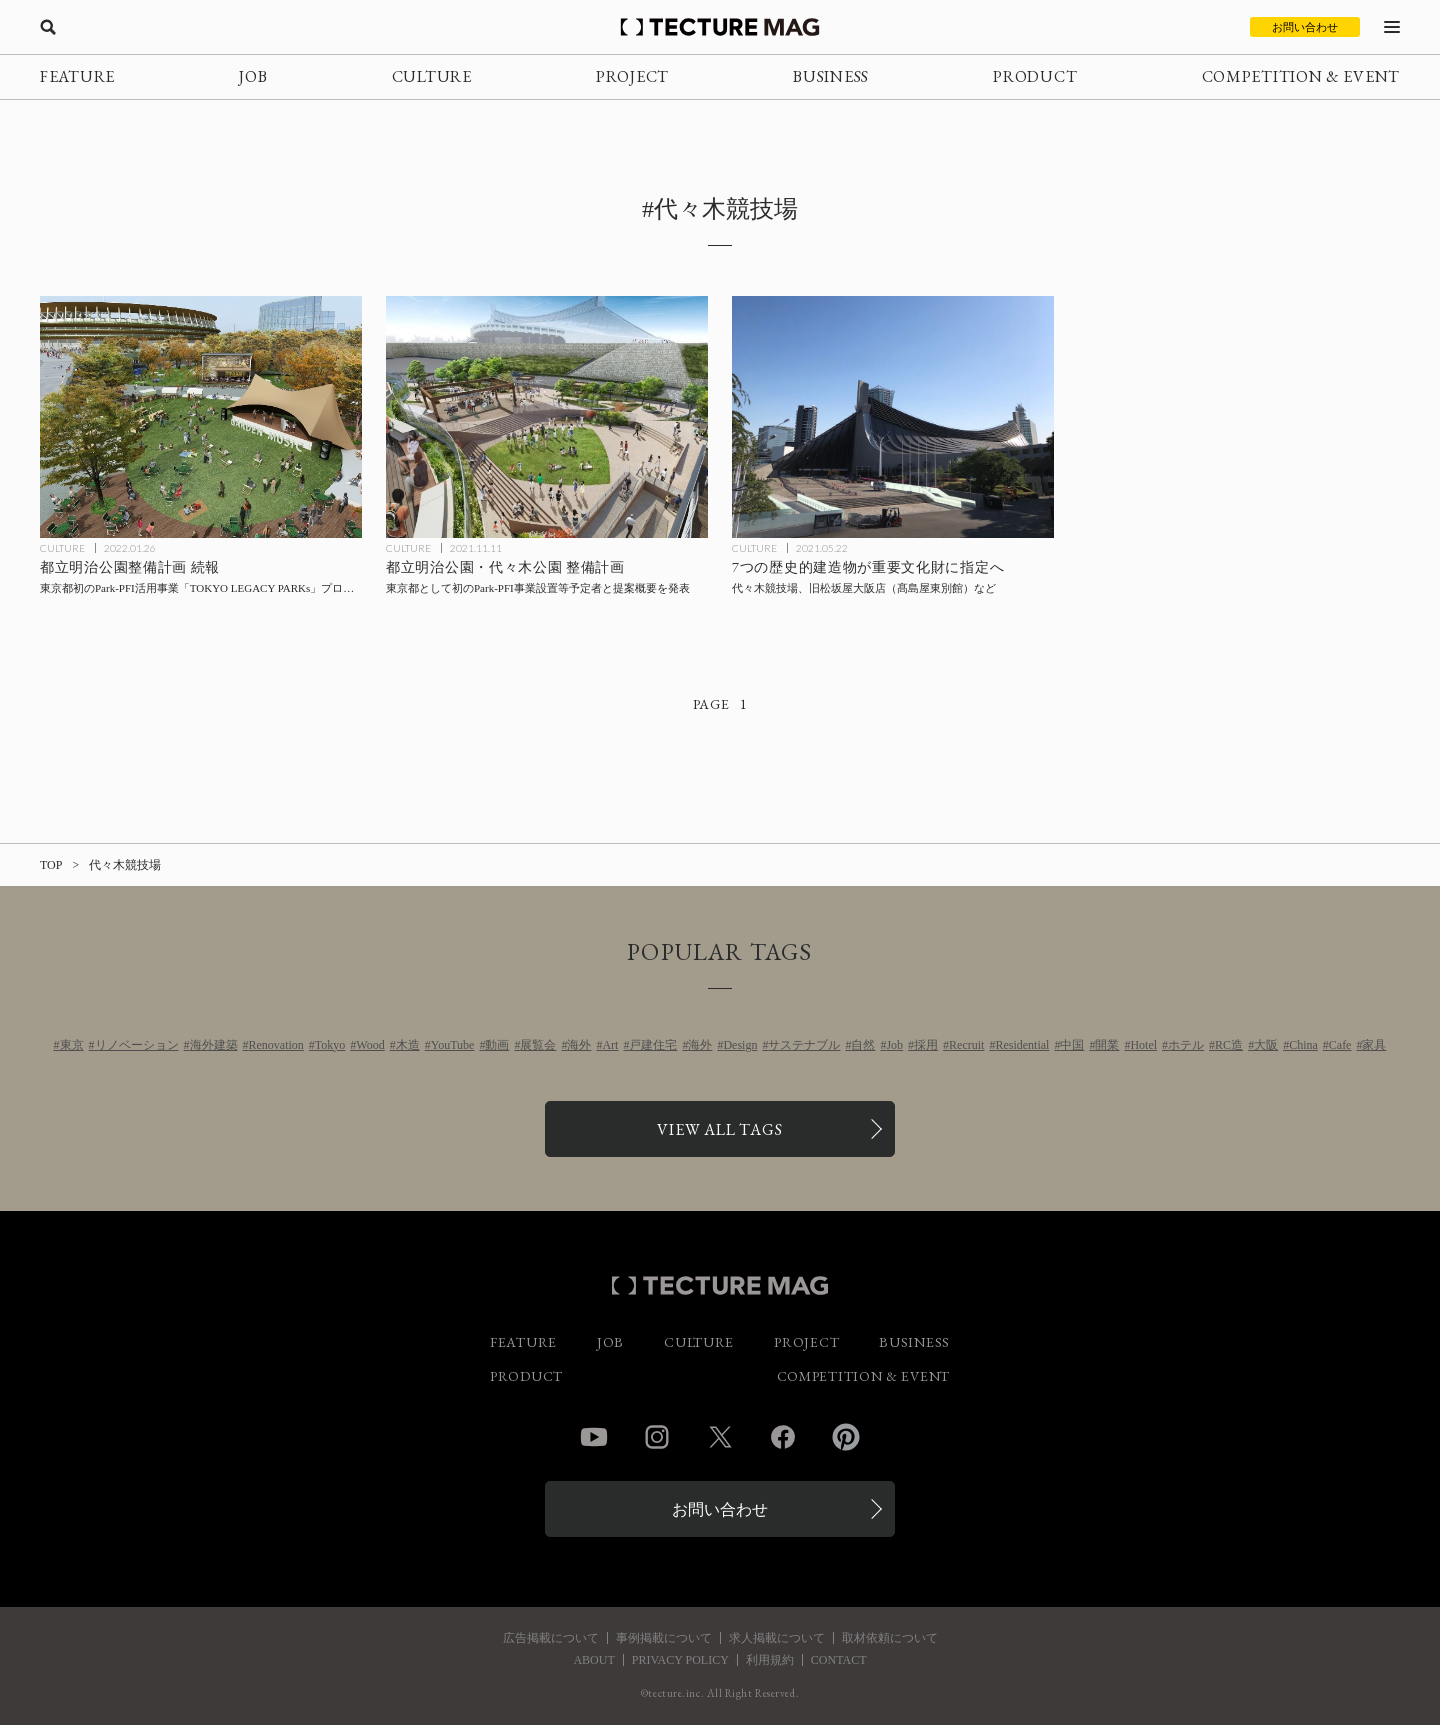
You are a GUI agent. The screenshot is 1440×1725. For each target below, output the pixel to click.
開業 (1107, 1045)
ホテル (1186, 1045)
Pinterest (846, 1437)
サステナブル (804, 1045)
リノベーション (137, 1045)
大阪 (1266, 1045)
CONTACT (839, 1660)
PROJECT (632, 76)
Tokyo (330, 1045)
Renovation (276, 1045)
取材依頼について (890, 1638)
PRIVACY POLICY (680, 1660)
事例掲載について (664, 1638)
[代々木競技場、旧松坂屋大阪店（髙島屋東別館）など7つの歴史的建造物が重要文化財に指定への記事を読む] (893, 417)
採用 (926, 1045)
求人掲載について (777, 1638)
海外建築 (214, 1045)
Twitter (720, 1437)
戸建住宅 (653, 1045)
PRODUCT (1035, 76)
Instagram (657, 1437)
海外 (579, 1045)
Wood (370, 1045)
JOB (253, 76)
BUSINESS (831, 76)
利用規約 (770, 1660)
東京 (72, 1045)
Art (610, 1045)
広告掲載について (551, 1638)
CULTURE (432, 76)
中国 (1072, 1045)
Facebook (783, 1437)
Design (740, 1045)
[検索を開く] (48, 27)
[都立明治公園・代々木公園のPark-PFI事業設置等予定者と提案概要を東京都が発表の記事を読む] (547, 417)
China (1303, 1045)
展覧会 (538, 1045)
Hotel (1143, 1045)
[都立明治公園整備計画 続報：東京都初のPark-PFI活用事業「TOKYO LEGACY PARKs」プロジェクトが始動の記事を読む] (201, 417)
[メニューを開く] (1392, 27)
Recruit (966, 1045)
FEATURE (77, 76)
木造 (408, 1045)
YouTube (453, 1045)
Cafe (1340, 1045)
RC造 (1229, 1045)
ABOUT (593, 1660)
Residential (1022, 1045)
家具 (1374, 1045)
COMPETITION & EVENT (1301, 76)
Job (894, 1045)
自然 (863, 1045)
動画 (497, 1045)
